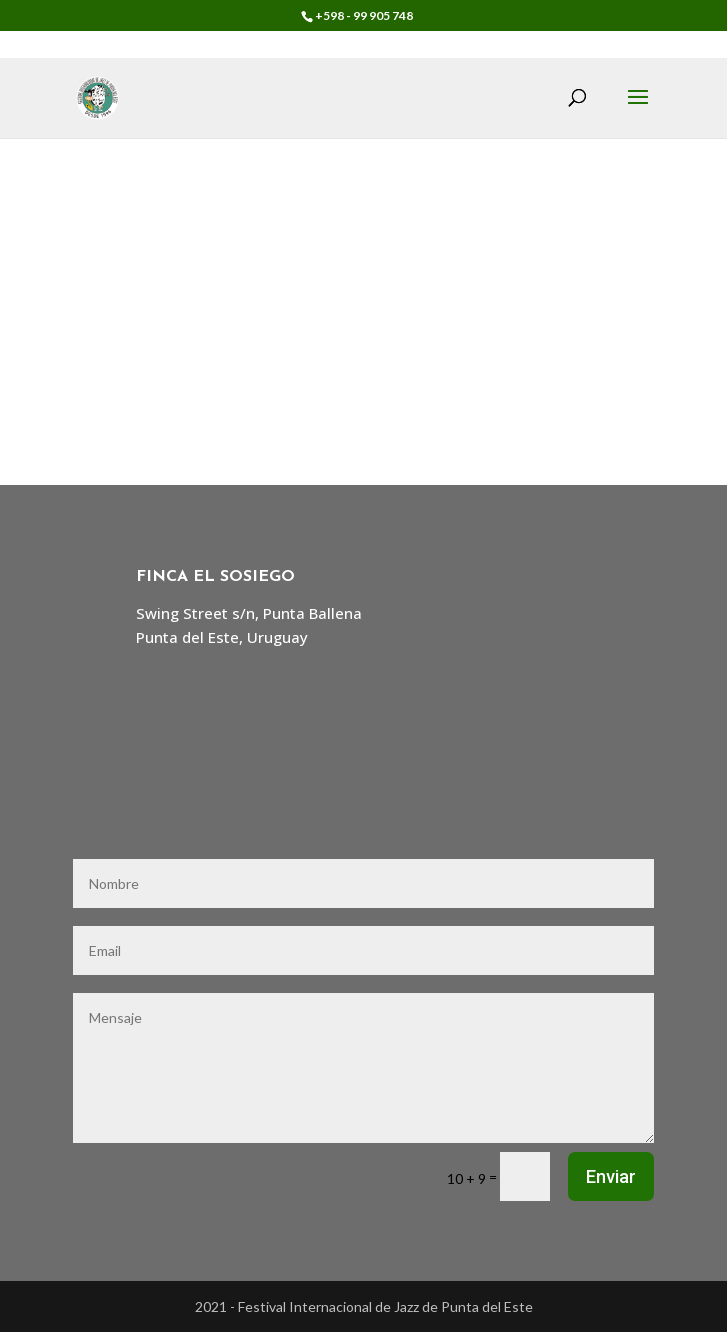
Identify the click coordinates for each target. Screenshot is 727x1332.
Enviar (611, 1176)
